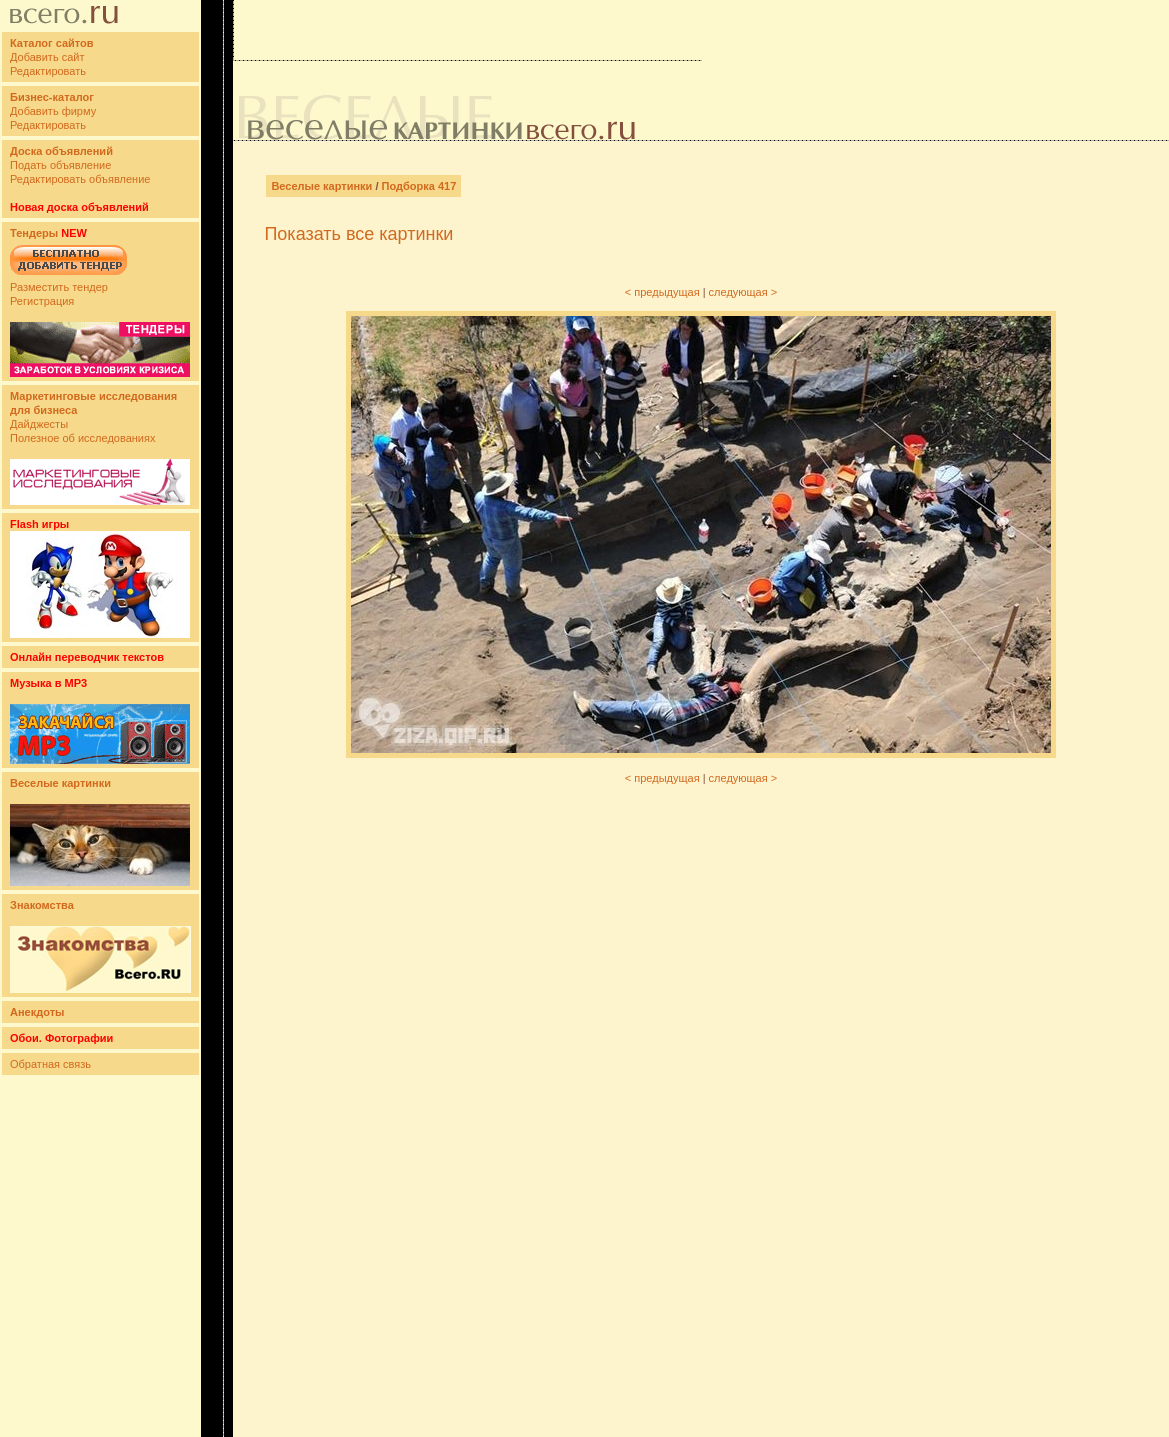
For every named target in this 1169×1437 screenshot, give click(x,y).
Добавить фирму (53, 111)
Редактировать (48, 71)
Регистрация (42, 301)
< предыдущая (662, 292)
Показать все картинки (358, 234)
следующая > (743, 292)
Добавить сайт (47, 57)
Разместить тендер (59, 287)
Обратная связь (50, 1064)
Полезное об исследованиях (82, 438)
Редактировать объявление (80, 179)
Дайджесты (39, 424)
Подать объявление (60, 165)
